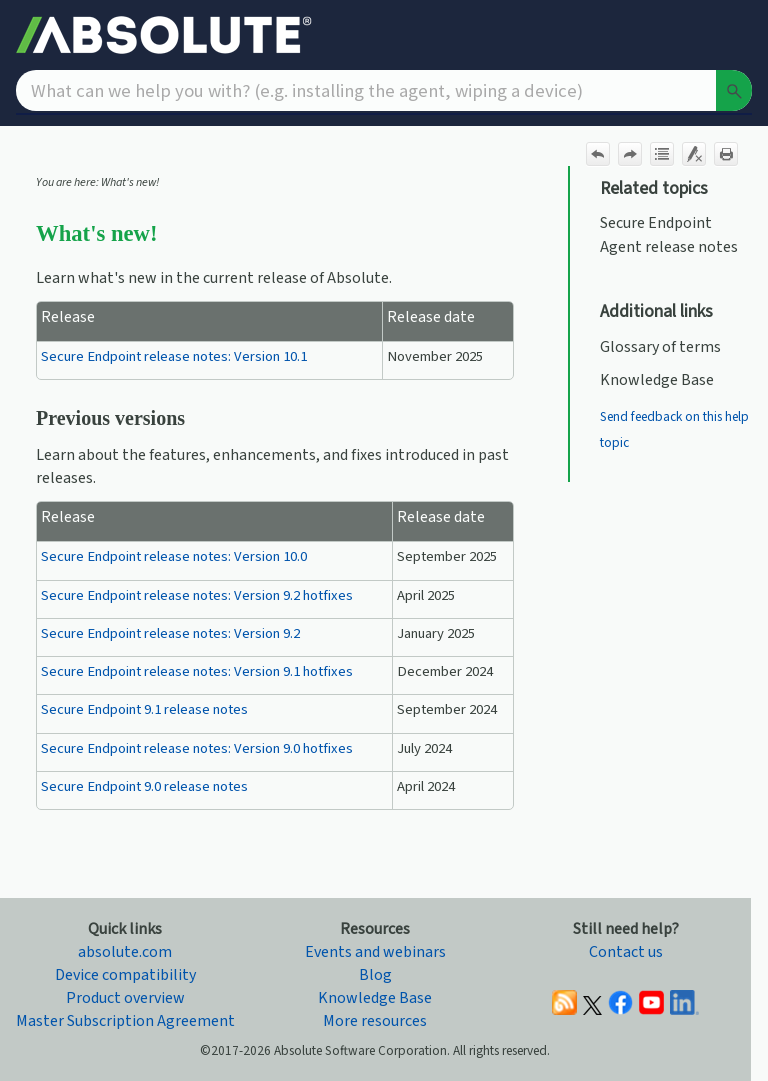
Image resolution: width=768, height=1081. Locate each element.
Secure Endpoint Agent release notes (669, 234)
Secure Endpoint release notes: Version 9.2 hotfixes (197, 595)
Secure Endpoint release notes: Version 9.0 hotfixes (197, 748)
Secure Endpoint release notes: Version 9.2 (170, 633)
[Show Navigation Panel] (741, 35)
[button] (734, 90)
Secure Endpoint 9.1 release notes (144, 709)
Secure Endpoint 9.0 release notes (144, 786)
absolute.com (125, 952)
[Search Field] (384, 90)
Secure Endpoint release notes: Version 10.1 (174, 356)
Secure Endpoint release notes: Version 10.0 (174, 556)
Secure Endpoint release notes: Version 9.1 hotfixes (197, 671)
